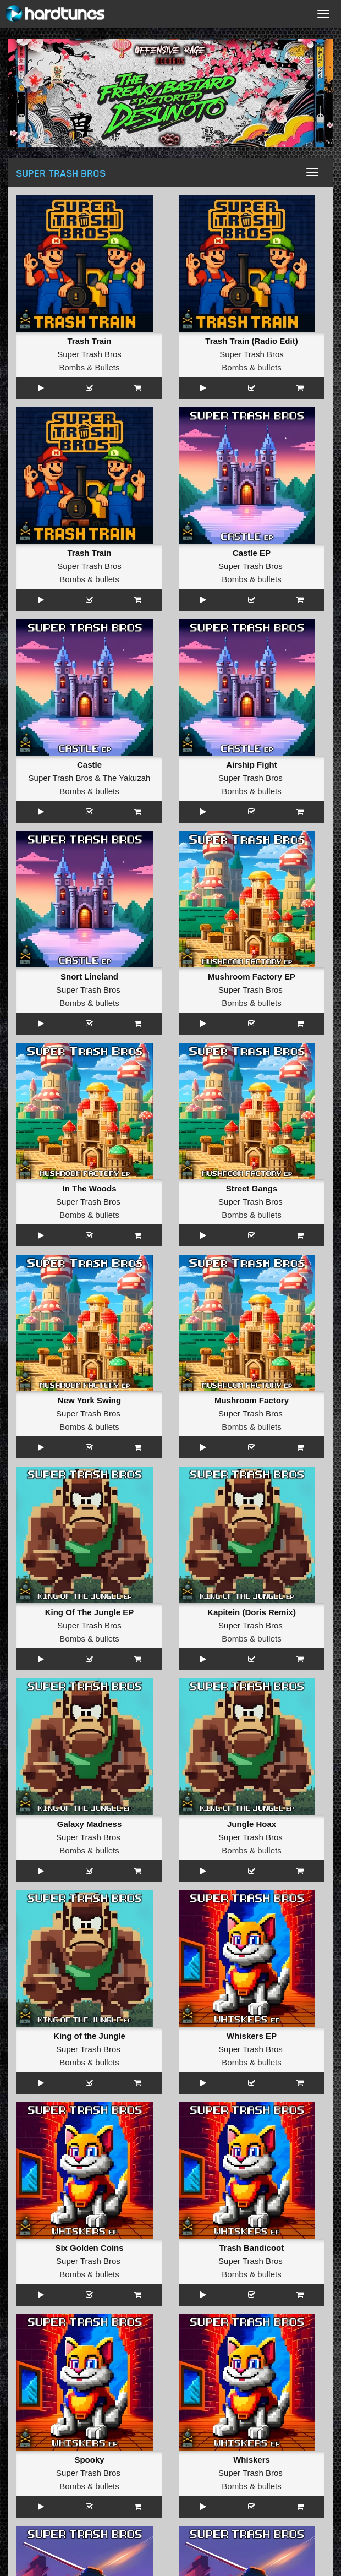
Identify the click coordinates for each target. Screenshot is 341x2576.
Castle (89, 764)
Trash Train (89, 341)
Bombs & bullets (251, 367)
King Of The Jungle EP (89, 1612)
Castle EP (252, 552)
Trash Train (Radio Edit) (251, 341)
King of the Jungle (89, 2036)
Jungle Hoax (251, 1824)
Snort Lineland (89, 976)
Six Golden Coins (89, 2247)
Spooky (89, 2459)
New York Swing (89, 1400)
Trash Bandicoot (251, 2247)
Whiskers (251, 2459)
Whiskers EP (252, 2036)
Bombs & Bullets (89, 367)
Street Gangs (251, 1188)
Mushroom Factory (252, 1400)
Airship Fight (251, 764)
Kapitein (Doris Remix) (251, 1612)
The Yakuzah (126, 778)
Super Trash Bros (89, 354)
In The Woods (89, 1188)
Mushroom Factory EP (251, 976)
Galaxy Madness (89, 1824)
